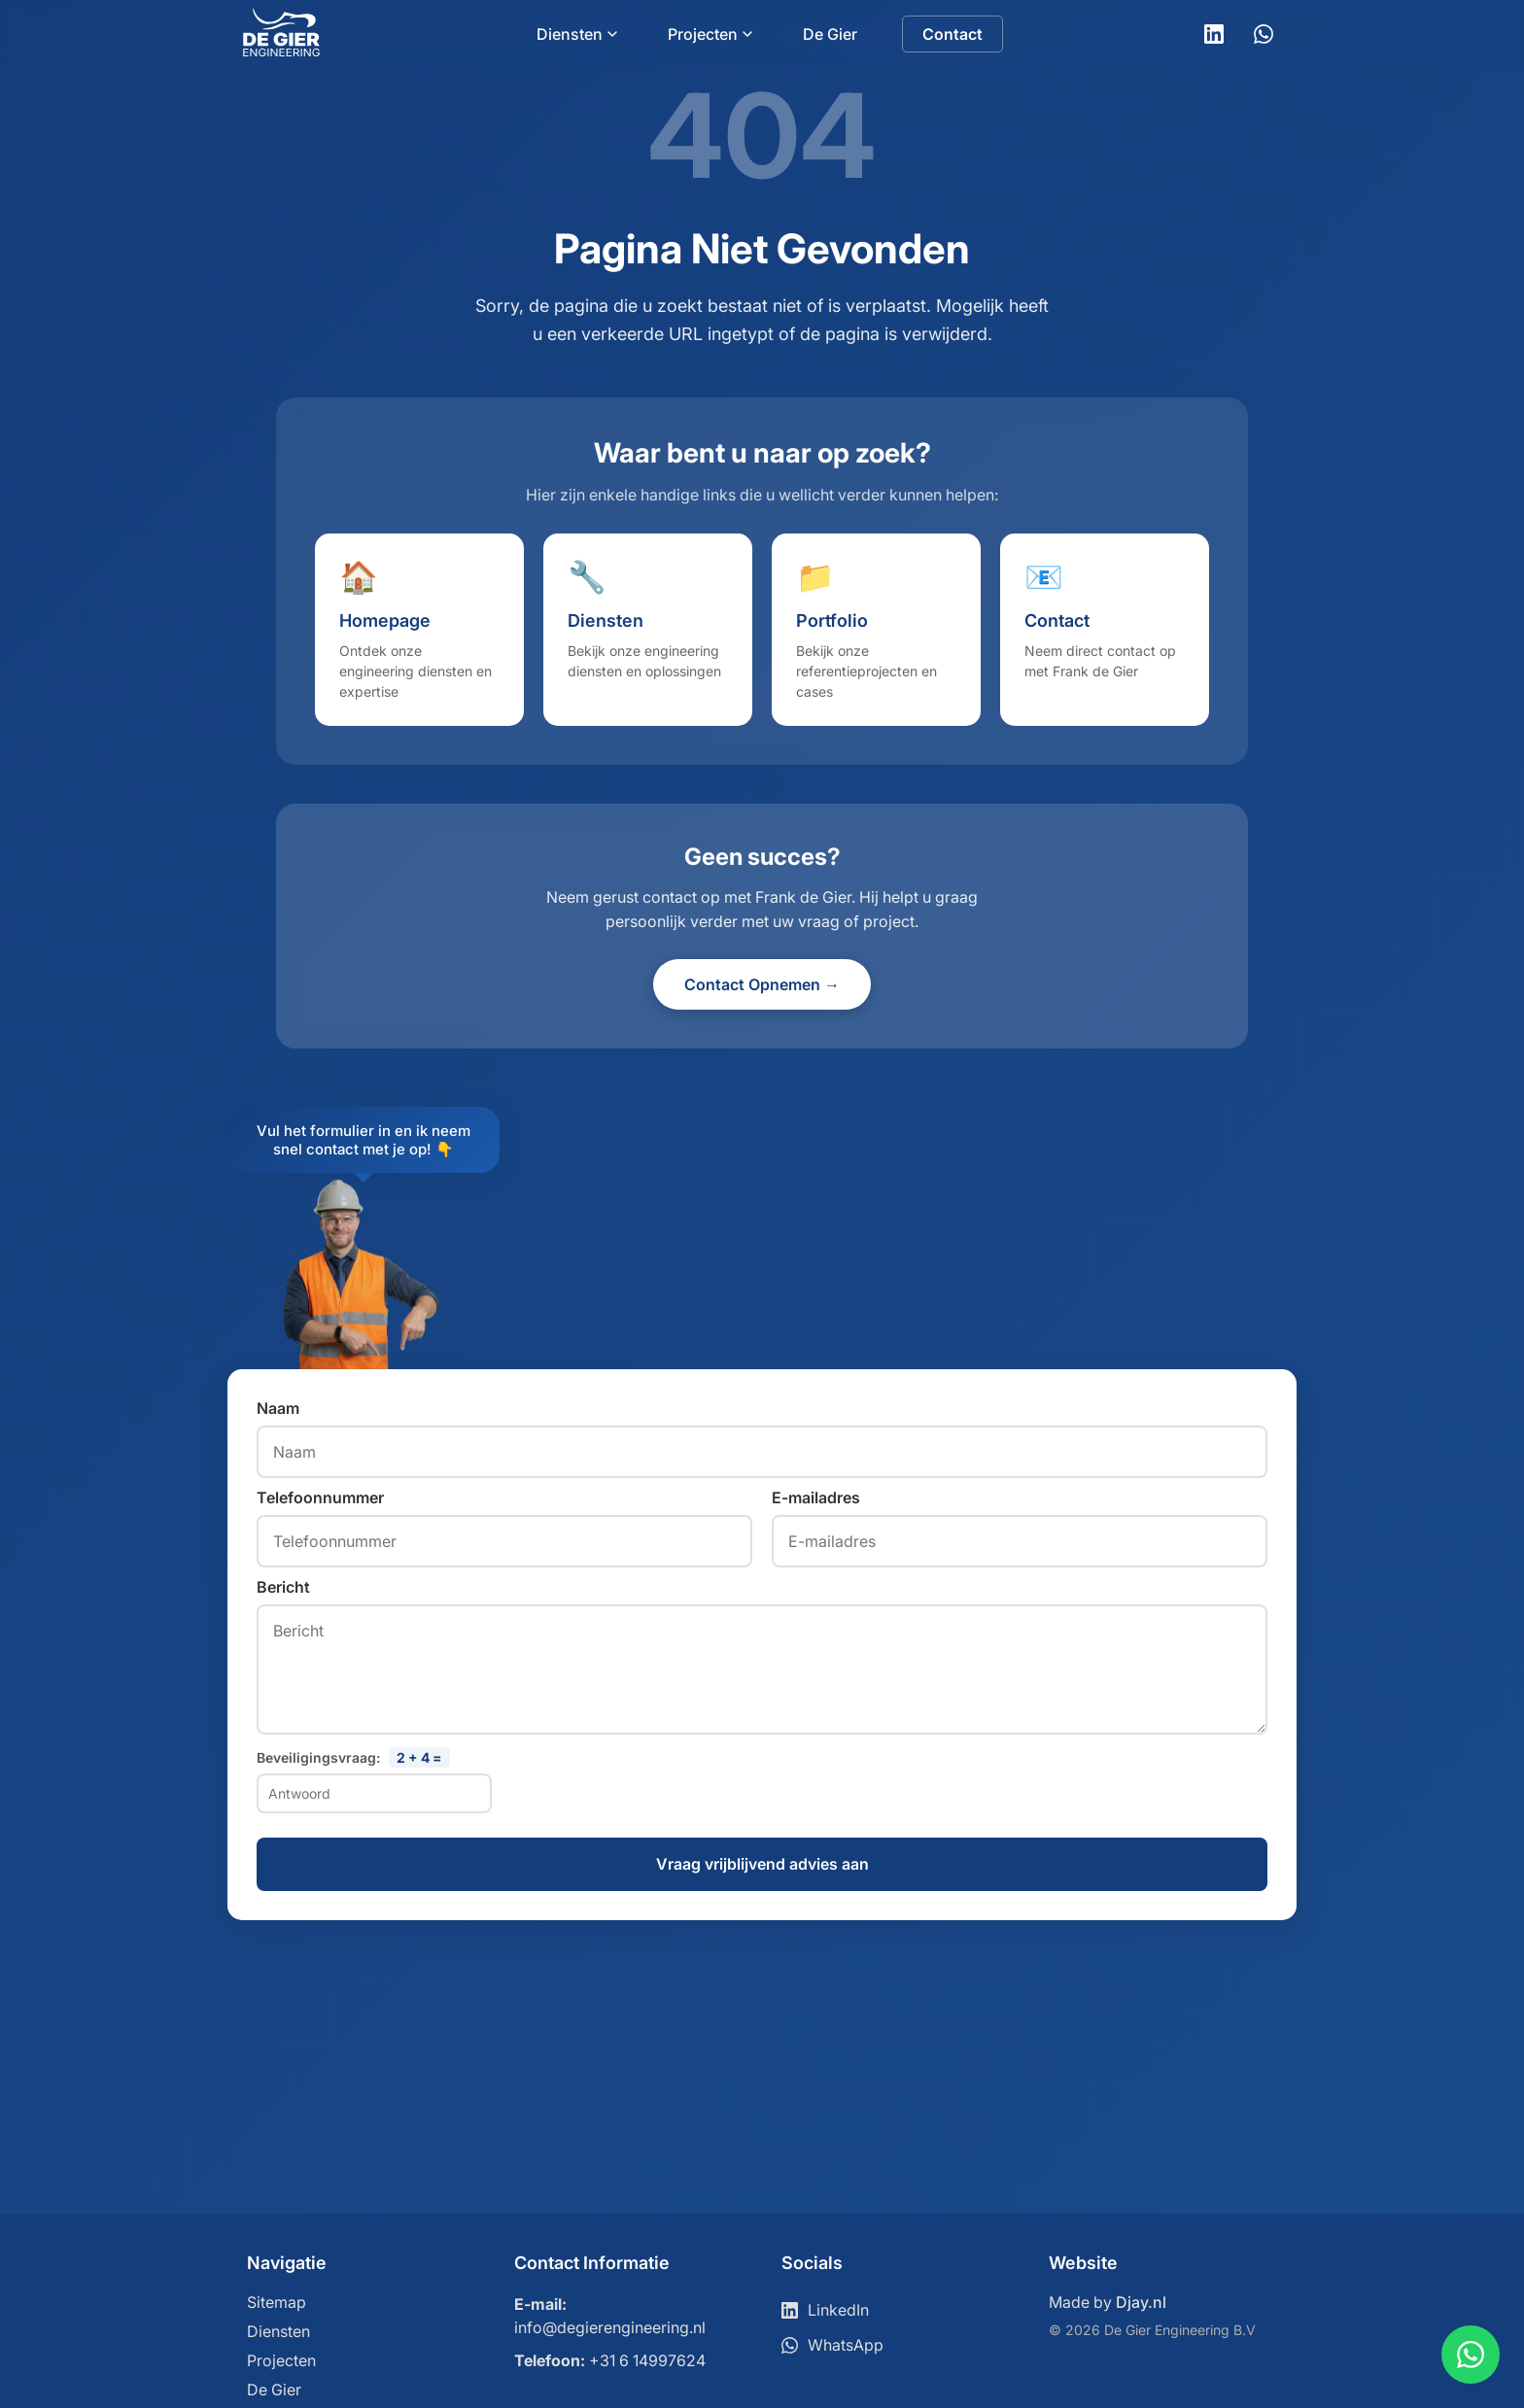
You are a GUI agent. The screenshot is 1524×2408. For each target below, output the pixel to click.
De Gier (830, 34)
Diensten (577, 34)
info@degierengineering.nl (610, 2327)
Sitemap (276, 2302)
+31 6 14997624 (647, 2360)
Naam (278, 1408)
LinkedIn (825, 2310)
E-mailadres (816, 1497)
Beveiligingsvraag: (353, 1757)
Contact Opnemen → (762, 984)
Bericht (283, 1587)
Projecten (710, 34)
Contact (952, 34)
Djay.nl (1141, 2302)
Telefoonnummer (320, 1497)
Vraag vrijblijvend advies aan (762, 1865)
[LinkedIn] (1213, 34)
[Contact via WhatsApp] (1470, 2354)
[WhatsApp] (1263, 34)
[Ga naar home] (281, 50)
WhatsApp (832, 2345)
